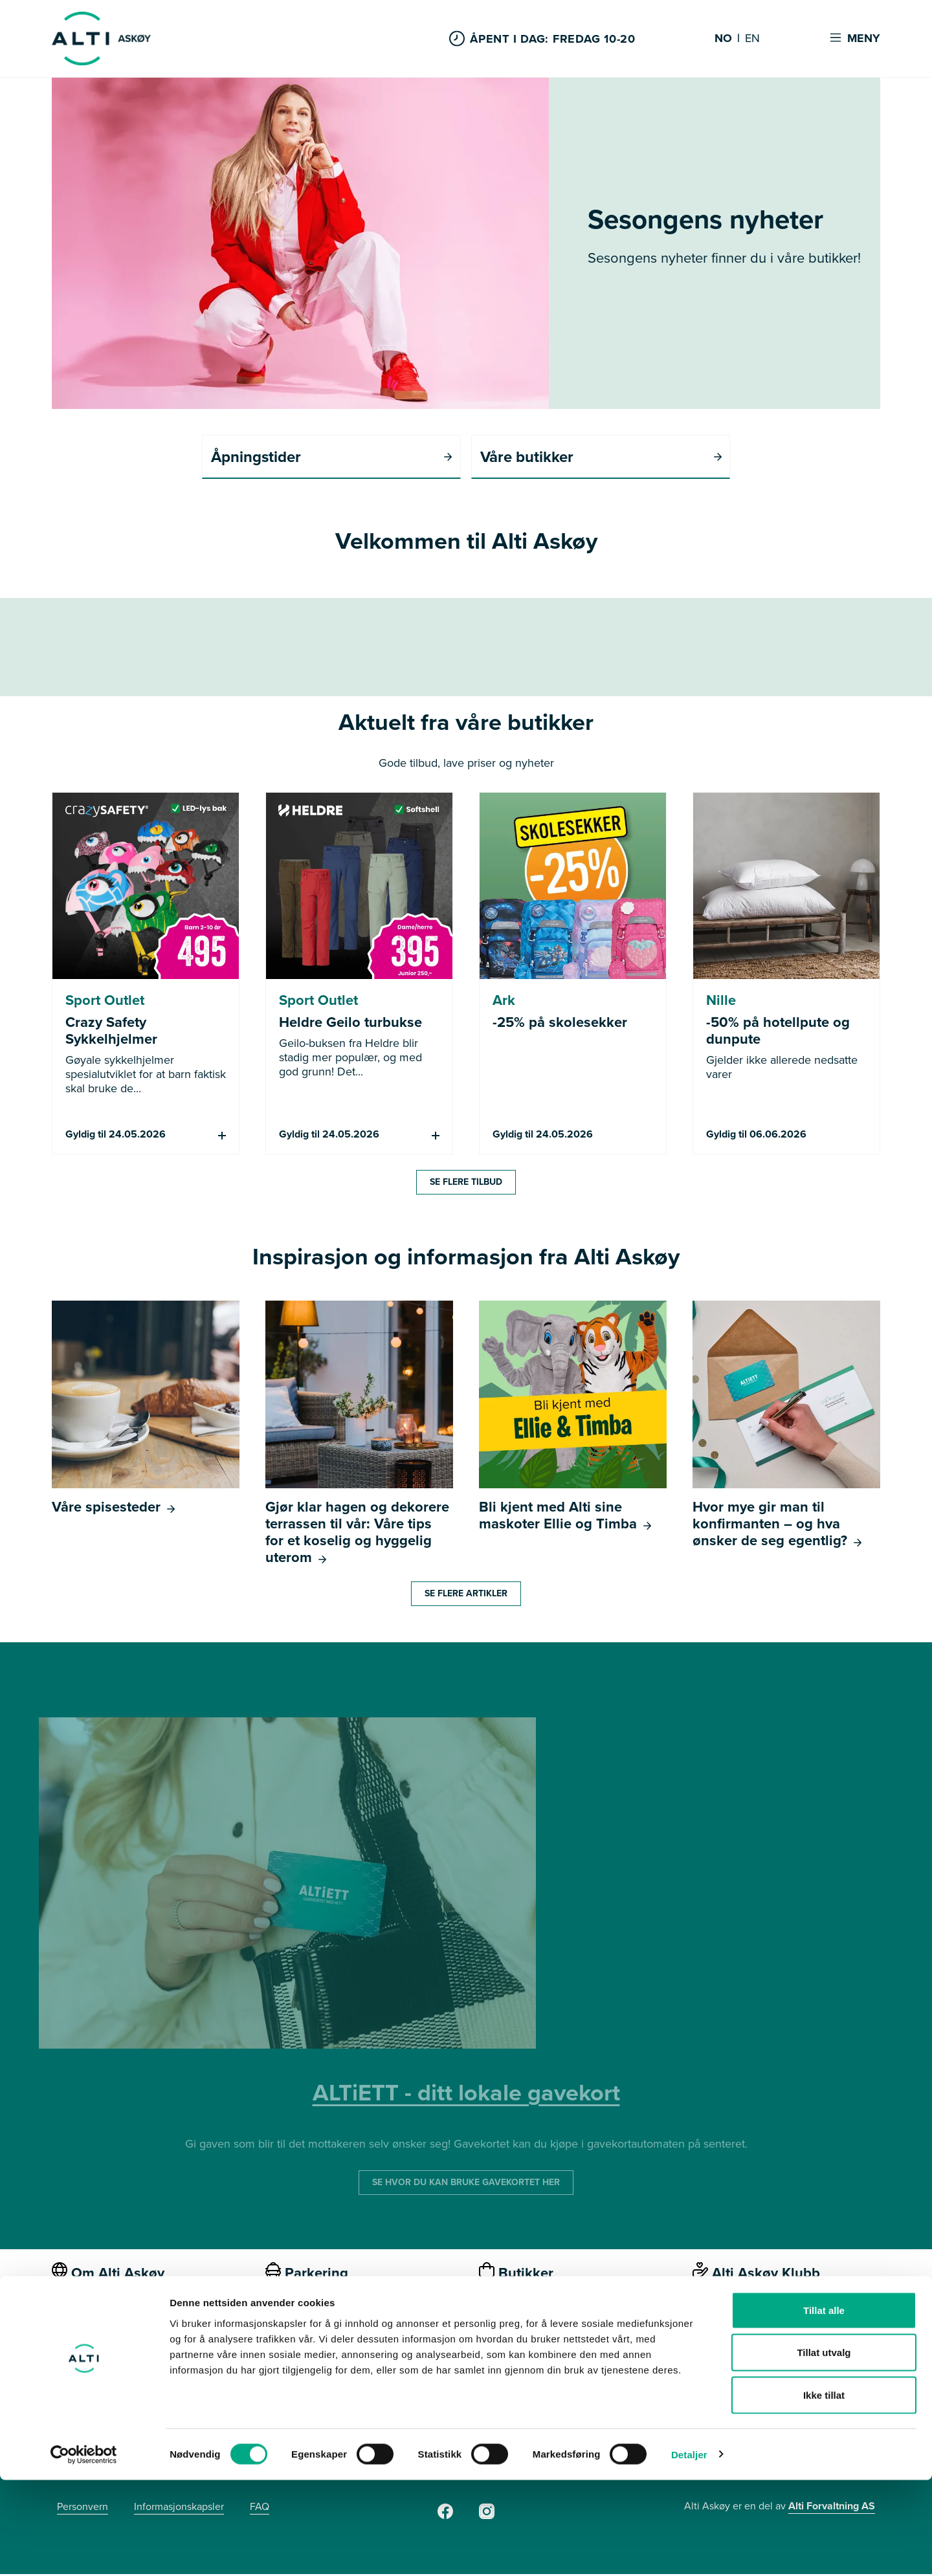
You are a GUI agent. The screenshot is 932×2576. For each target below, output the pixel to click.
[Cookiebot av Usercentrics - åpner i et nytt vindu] (83, 2550)
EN (752, 38)
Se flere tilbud (466, 1184)
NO (723, 38)
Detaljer (689, 2550)
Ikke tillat (824, 2490)
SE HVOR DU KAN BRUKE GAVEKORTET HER (466, 2184)
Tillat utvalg (823, 2448)
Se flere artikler (466, 1595)
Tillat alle (824, 2406)
